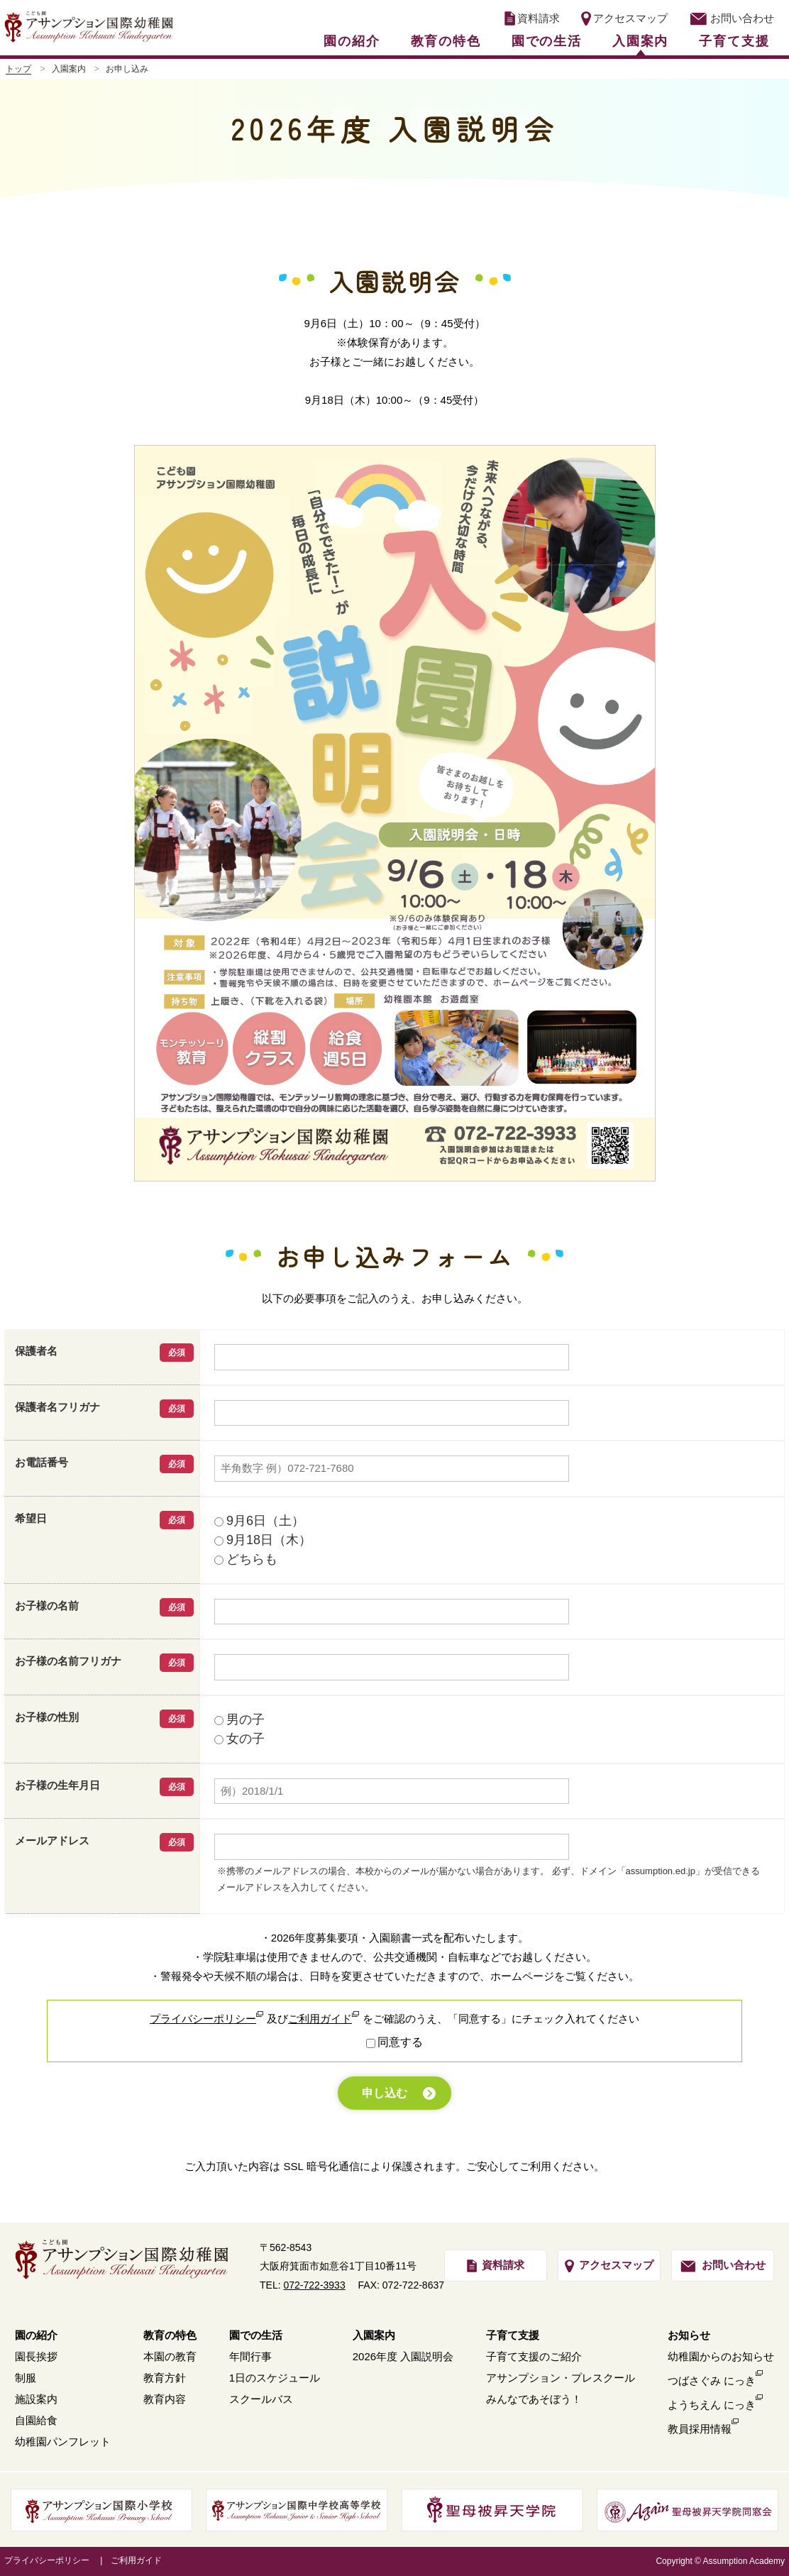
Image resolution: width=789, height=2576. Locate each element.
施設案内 (36, 2399)
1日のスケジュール (274, 2378)
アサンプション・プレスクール (560, 2378)
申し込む (384, 2093)
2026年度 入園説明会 (403, 2356)
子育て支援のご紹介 (534, 2356)
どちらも (245, 1559)
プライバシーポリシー (203, 2019)
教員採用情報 (700, 2429)
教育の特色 (446, 41)
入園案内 (640, 41)
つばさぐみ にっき (712, 2380)
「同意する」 (480, 2019)
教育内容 (164, 2399)
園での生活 (547, 41)
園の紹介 (352, 41)
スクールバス (261, 2399)
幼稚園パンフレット (63, 2441)
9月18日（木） (262, 1540)
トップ (18, 69)
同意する (400, 2042)
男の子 (239, 1719)
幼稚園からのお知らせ (721, 2356)
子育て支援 (734, 41)
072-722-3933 (315, 2285)
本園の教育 (170, 2356)
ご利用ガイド (320, 2019)
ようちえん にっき (712, 2405)
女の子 (239, 1739)
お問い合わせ (731, 18)
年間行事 (250, 2356)
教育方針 (164, 2378)
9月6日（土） (259, 1521)
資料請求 (532, 18)
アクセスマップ (624, 18)
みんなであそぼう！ (534, 2399)
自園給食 (36, 2420)
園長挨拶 (36, 2356)
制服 (25, 2378)
